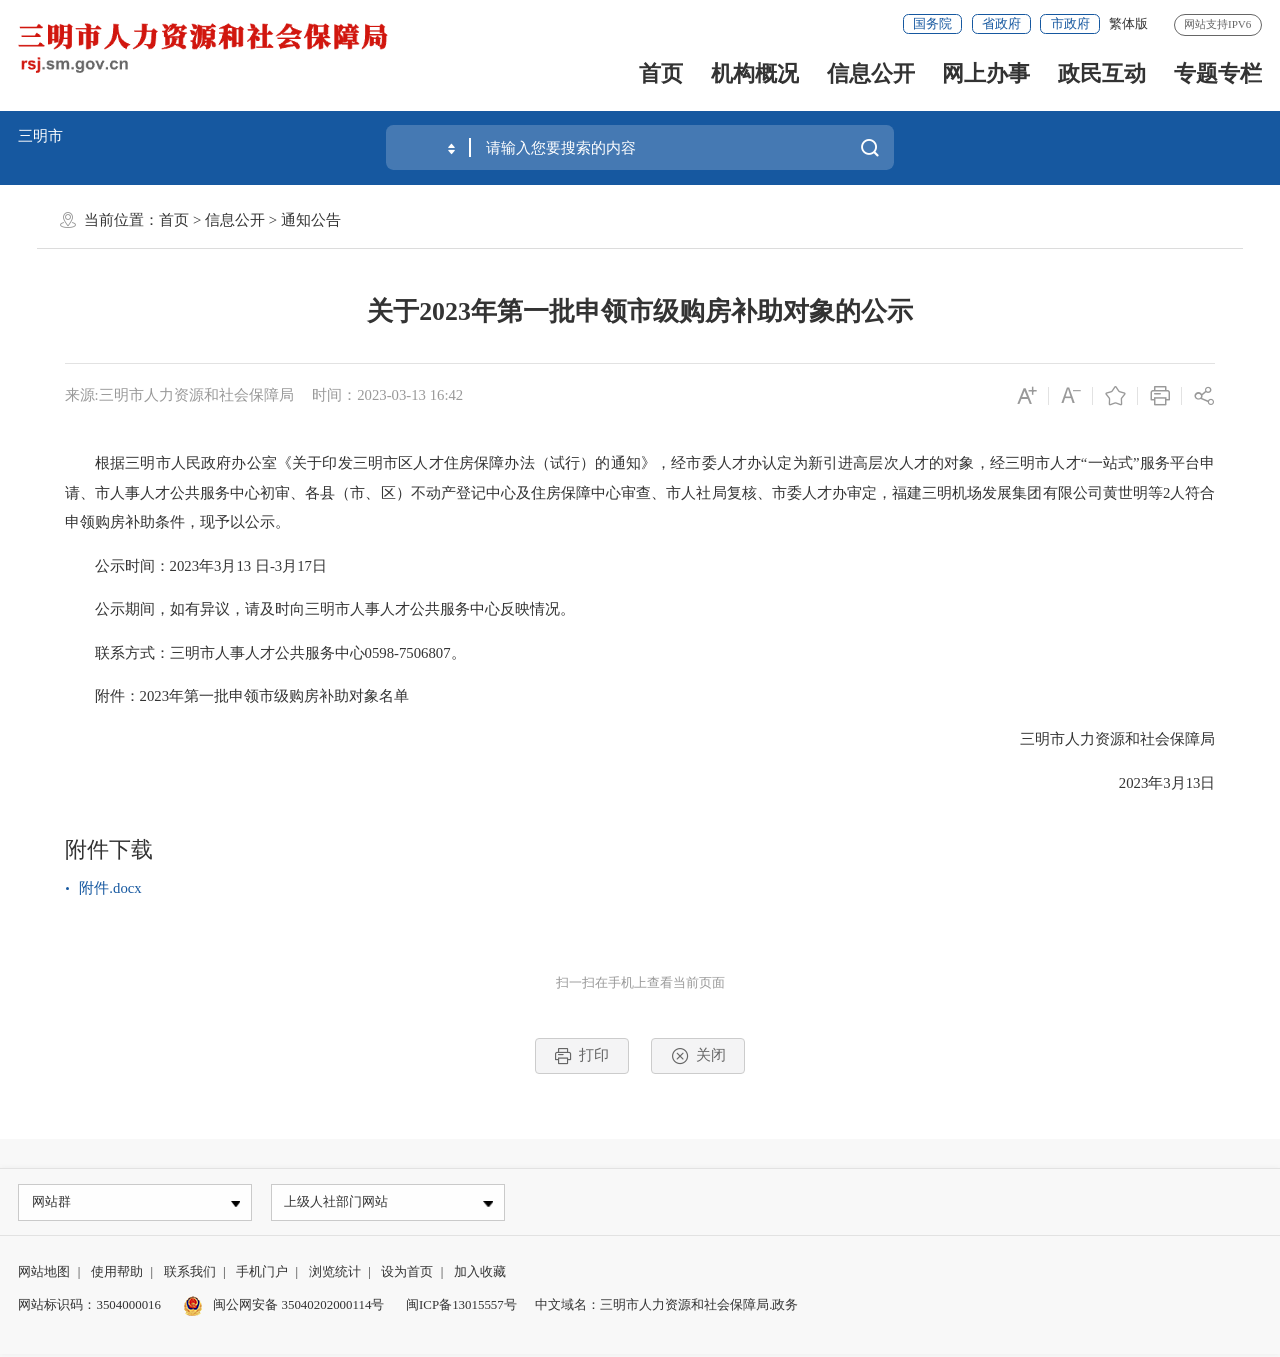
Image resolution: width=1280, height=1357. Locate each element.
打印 (581, 1056)
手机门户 (262, 1273)
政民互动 (1102, 73)
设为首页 (407, 1273)
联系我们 (190, 1273)
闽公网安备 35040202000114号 (284, 1306)
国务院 (932, 23)
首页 (661, 73)
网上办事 (986, 73)
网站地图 (44, 1273)
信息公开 (871, 73)
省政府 (1001, 23)
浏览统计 (335, 1273)
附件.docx (110, 888)
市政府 (1070, 23)
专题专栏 (1218, 73)
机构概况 (755, 73)
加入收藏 (480, 1273)
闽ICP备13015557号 (461, 1306)
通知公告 (311, 220)
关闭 (698, 1056)
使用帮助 (117, 1273)
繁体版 (1128, 23)
